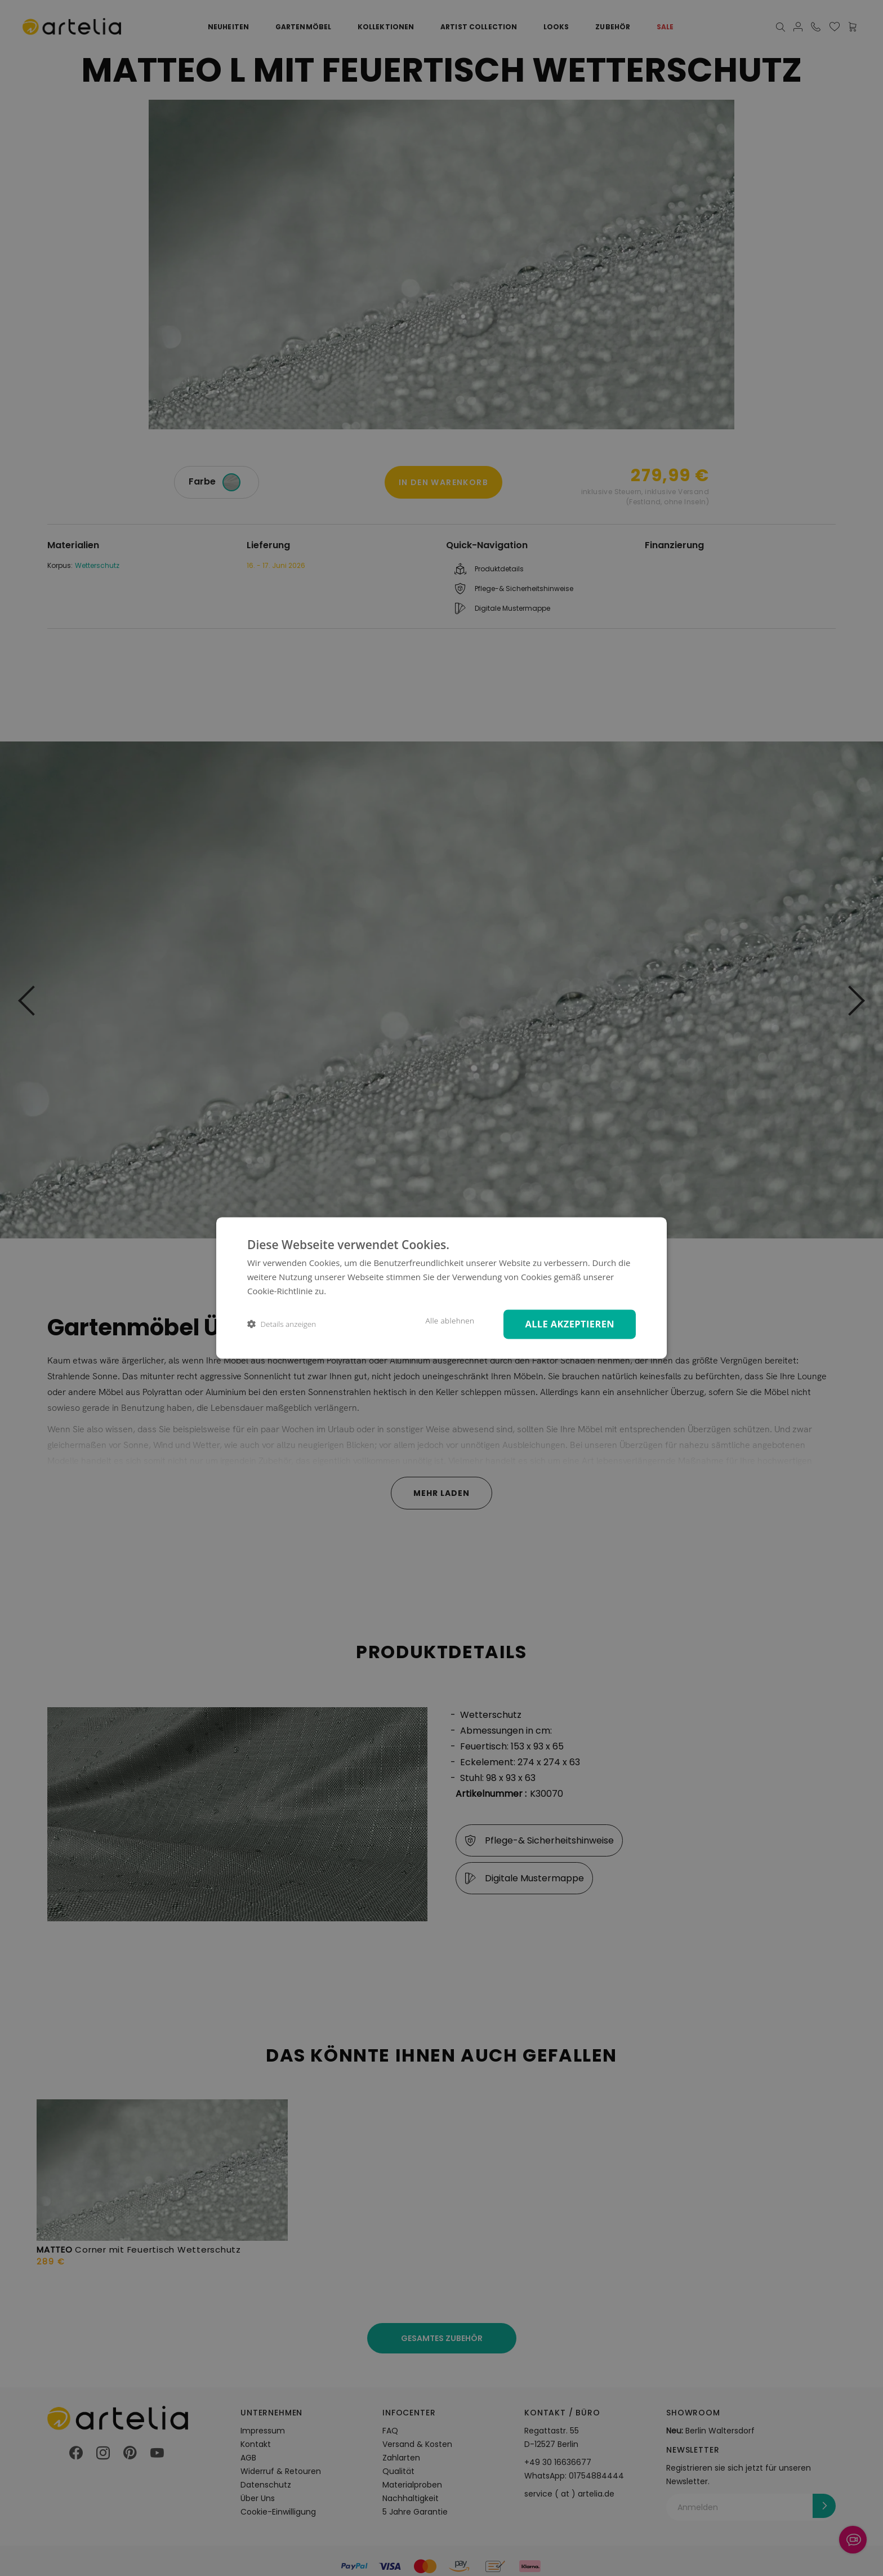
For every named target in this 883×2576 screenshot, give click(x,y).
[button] (281, 1324)
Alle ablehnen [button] (449, 1321)
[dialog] (441, 1287)
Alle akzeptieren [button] (569, 1323)
